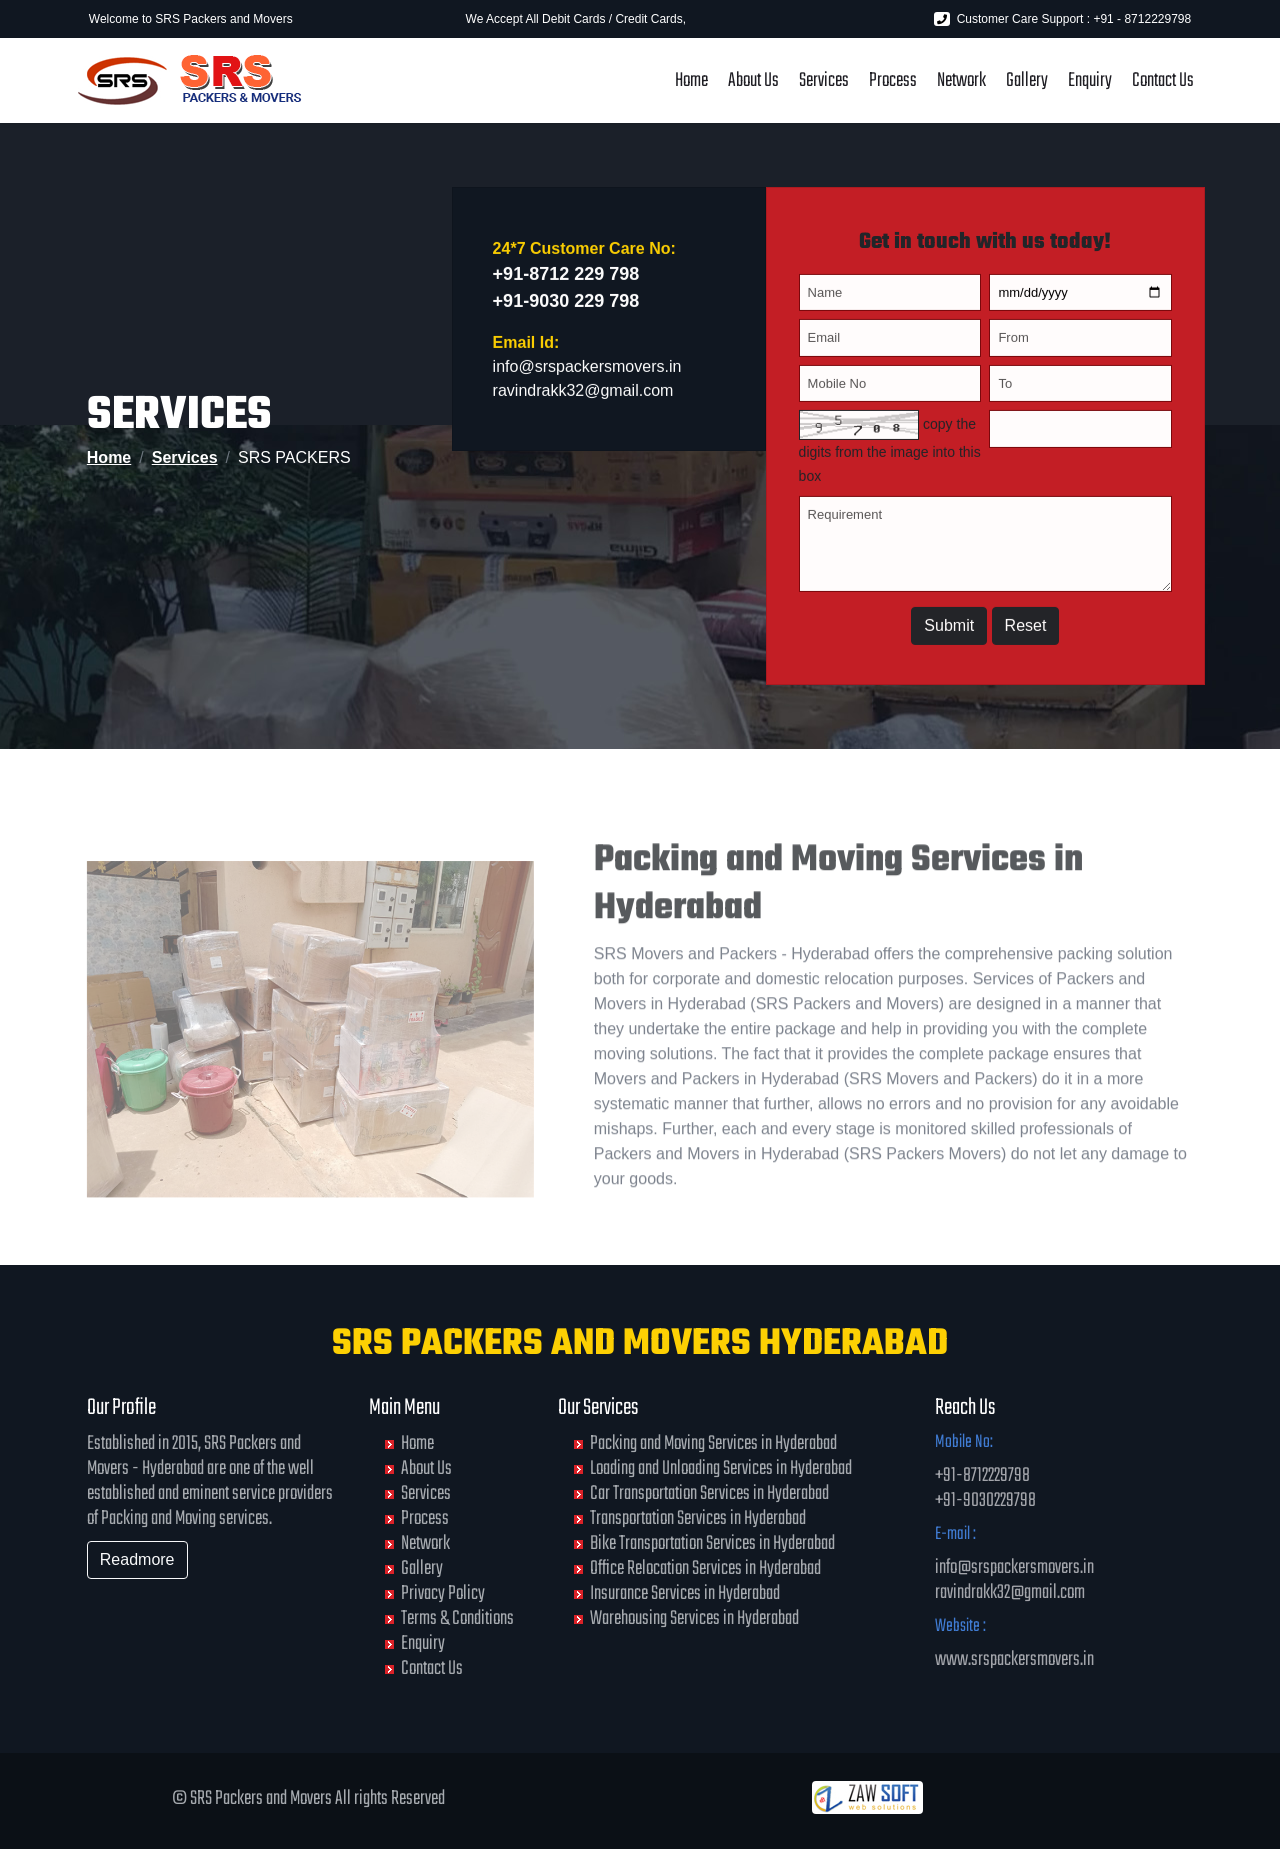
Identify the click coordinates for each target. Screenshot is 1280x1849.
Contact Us (1163, 80)
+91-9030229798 (985, 1500)
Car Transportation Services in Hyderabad (709, 1493)
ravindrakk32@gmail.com (583, 398)
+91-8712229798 (982, 1475)
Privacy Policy (443, 1593)
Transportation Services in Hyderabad (698, 1518)
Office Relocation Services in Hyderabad (705, 1568)
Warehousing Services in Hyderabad (694, 1618)
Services (824, 80)
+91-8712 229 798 (566, 282)
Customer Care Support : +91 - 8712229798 (1062, 19)
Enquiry (1090, 80)
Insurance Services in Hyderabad (685, 1593)
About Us (753, 80)
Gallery (1027, 80)
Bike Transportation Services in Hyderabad (712, 1543)
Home (691, 80)
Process (893, 80)
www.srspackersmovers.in (1014, 1659)
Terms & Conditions (457, 1618)
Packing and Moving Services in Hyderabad (713, 1443)
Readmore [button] (137, 1559)
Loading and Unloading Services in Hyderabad (721, 1468)
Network (961, 80)
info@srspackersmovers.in (587, 374)
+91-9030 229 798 (566, 309)
